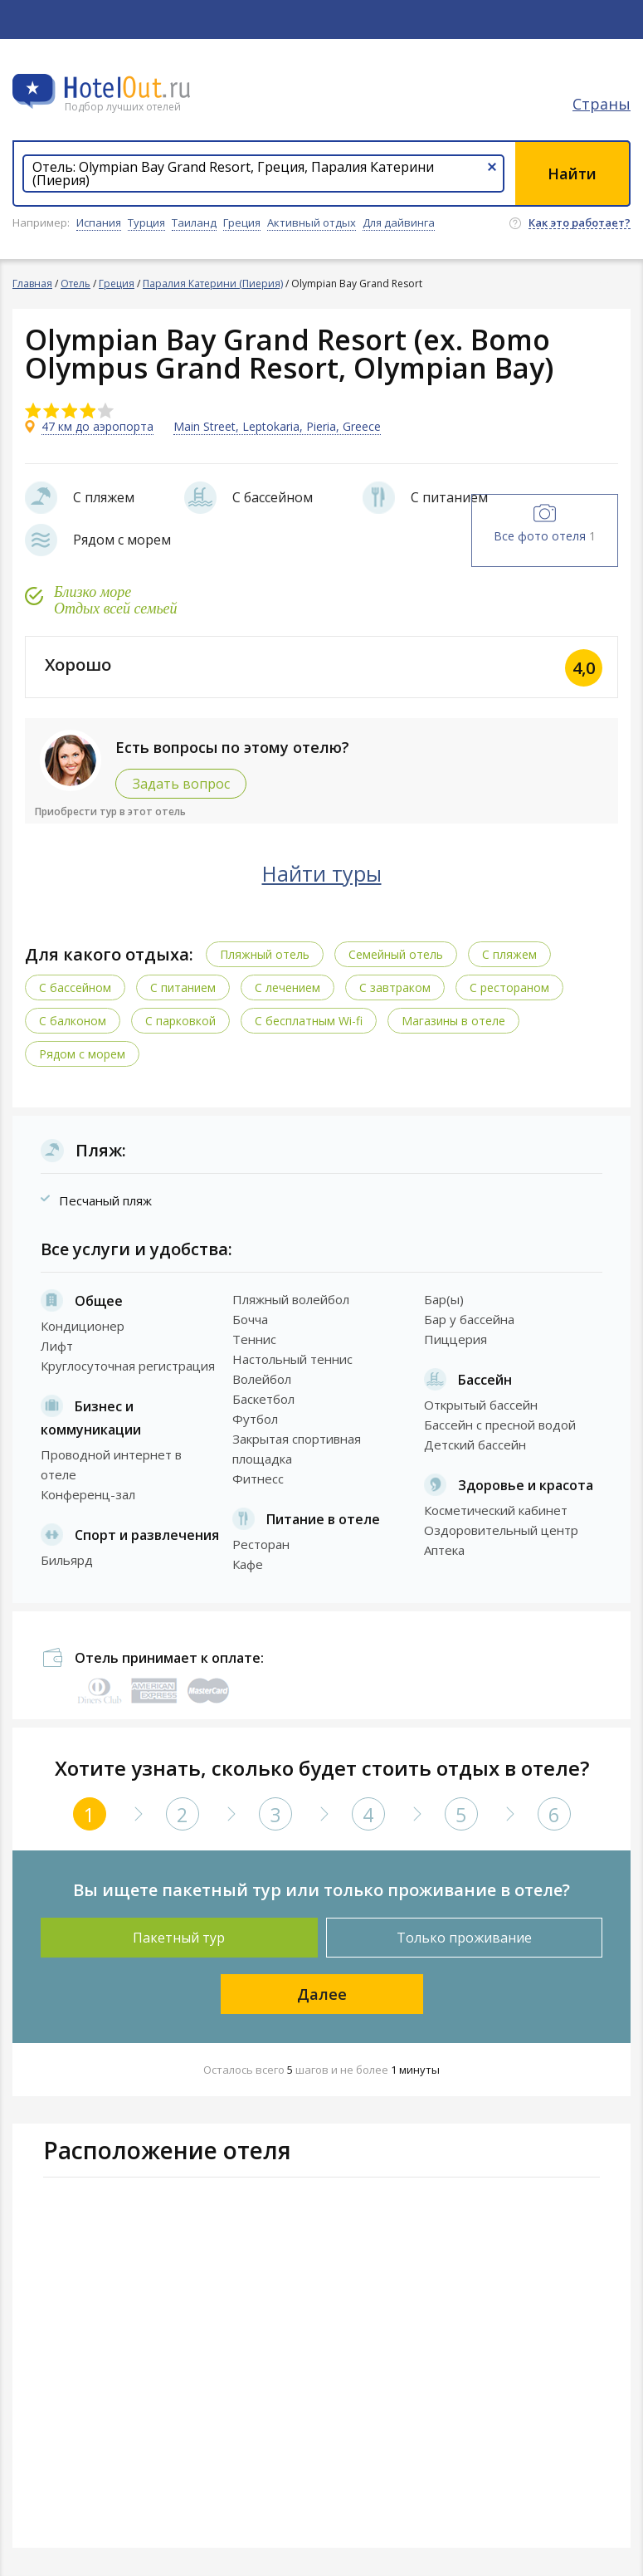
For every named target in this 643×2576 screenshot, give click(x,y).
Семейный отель (395, 954)
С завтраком (395, 987)
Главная (32, 283)
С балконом (72, 1021)
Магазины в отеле (453, 1021)
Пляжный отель (264, 954)
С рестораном (509, 987)
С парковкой (180, 1021)
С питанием (183, 987)
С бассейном (75, 987)
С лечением (287, 987)
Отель (75, 283)
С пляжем (509, 954)
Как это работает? (580, 223)
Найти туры (322, 873)
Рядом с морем (82, 1054)
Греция (116, 283)
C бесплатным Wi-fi (309, 1021)
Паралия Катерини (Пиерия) (213, 283)
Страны (601, 104)
